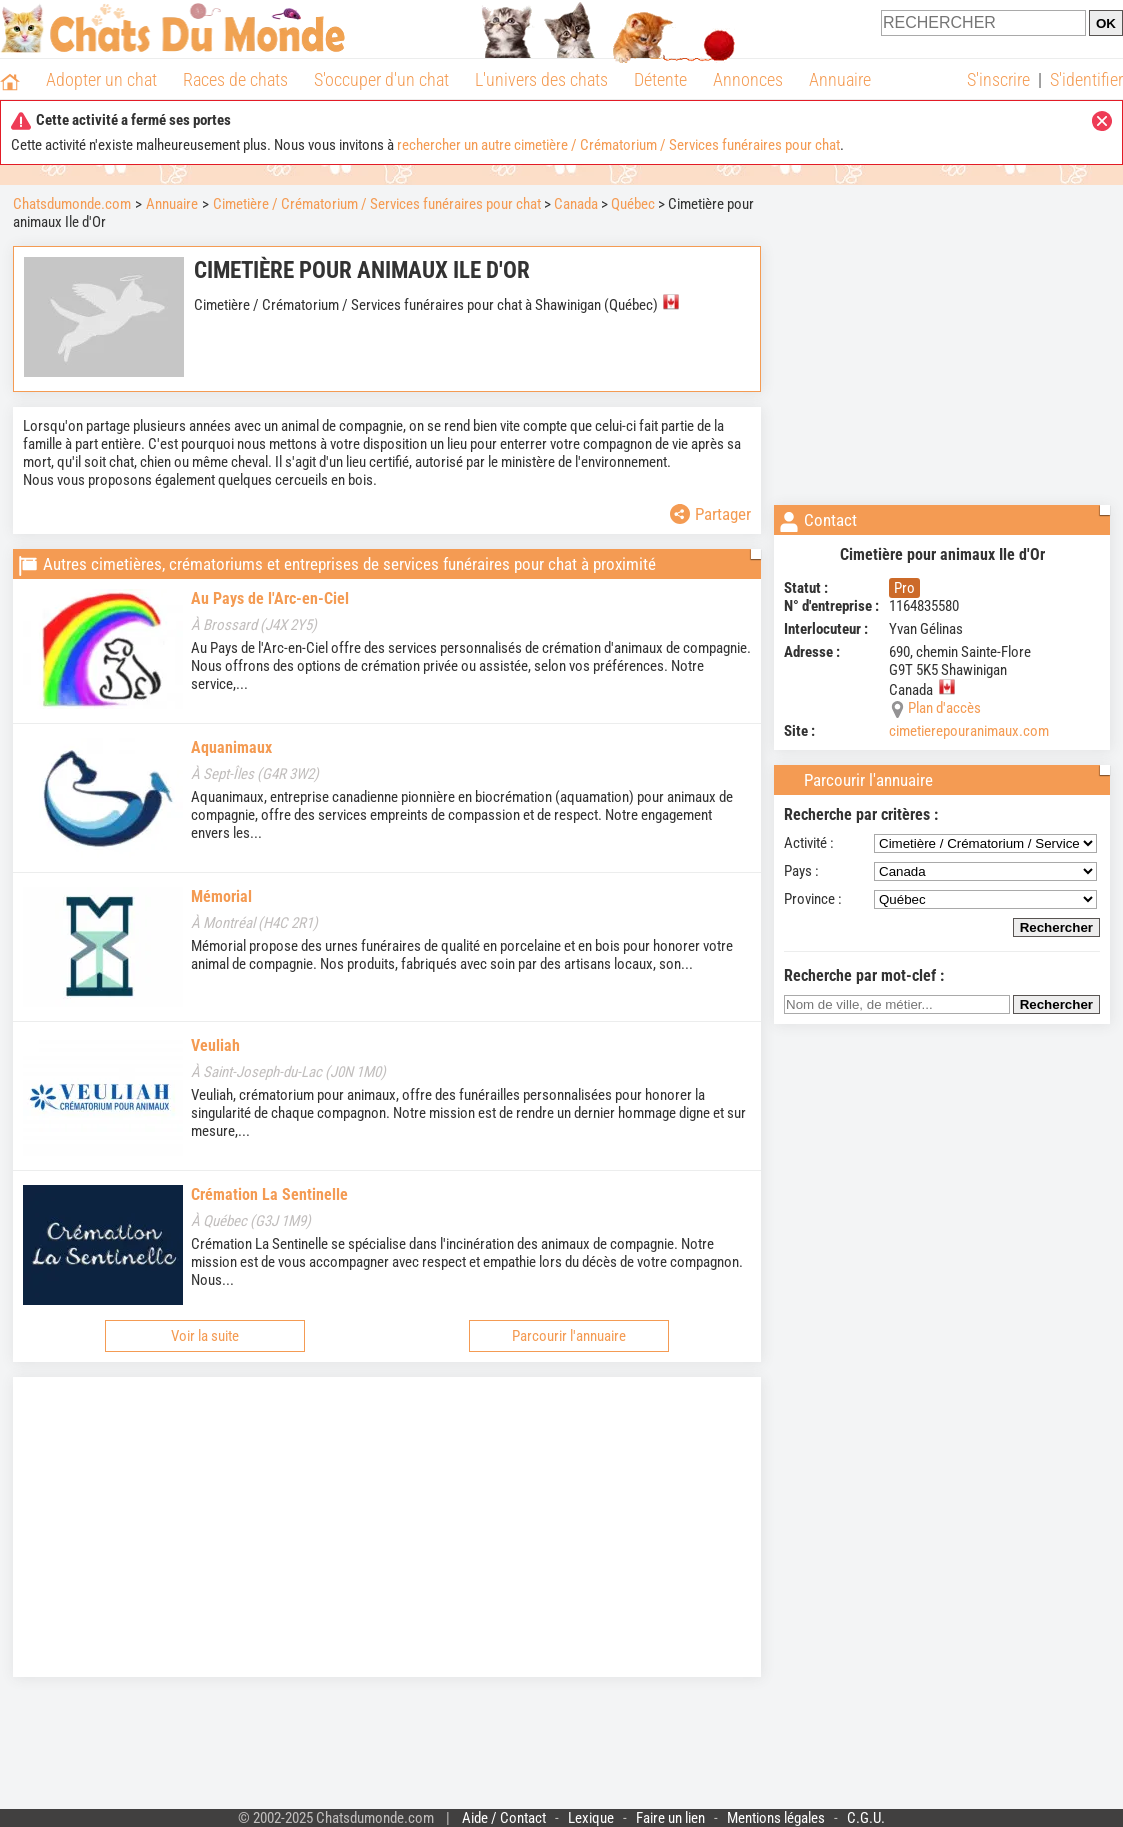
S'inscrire (998, 79)
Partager (710, 514)
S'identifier (1086, 79)
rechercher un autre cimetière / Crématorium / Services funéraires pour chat (618, 145)
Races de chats (235, 79)
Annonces (748, 79)
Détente (660, 79)
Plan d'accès (944, 708)
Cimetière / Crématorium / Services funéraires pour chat (377, 204)
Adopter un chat (101, 79)
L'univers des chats (541, 79)
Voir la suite (205, 1336)
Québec (633, 204)
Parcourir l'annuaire (569, 1336)
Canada (576, 204)
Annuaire (840, 79)
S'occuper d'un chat (381, 79)
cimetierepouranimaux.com (969, 731)
